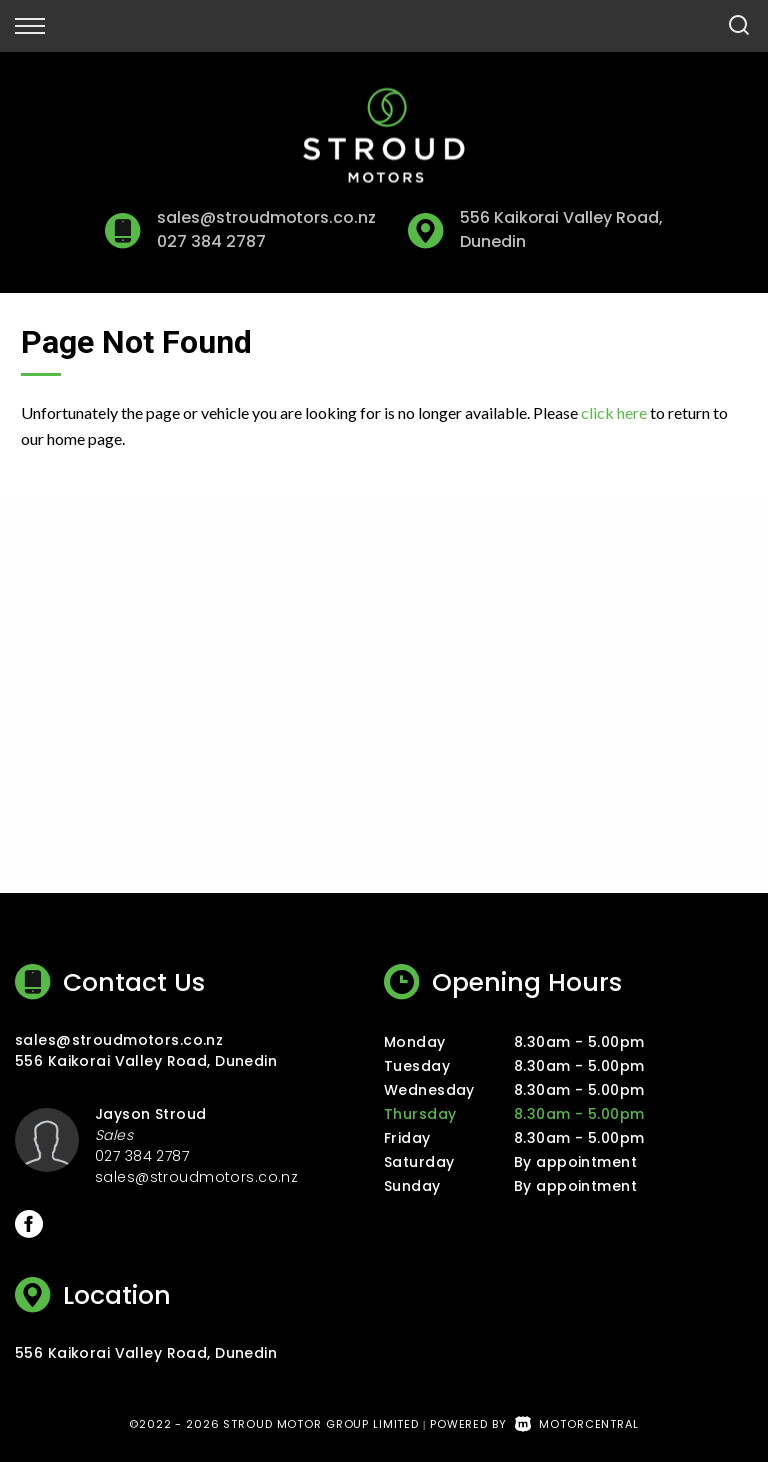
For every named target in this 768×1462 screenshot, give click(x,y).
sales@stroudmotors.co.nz (266, 217)
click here (614, 412)
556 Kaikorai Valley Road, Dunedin (146, 1061)
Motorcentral (577, 1424)
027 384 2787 (211, 241)
